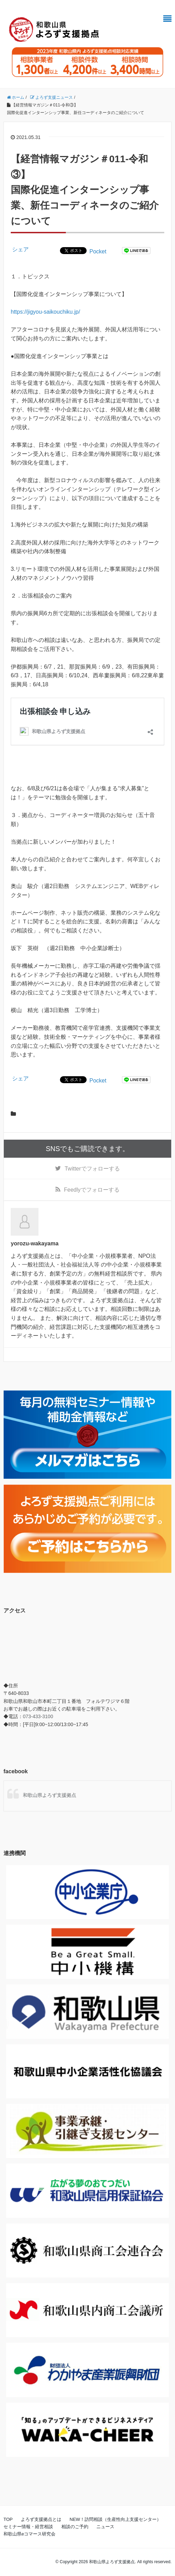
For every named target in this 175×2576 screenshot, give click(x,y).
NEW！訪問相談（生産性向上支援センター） (115, 2519)
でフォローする (92, 1169)
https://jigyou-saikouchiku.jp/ (45, 312)
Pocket (97, 251)
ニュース (105, 2526)
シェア (20, 249)
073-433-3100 (38, 1716)
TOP (8, 2519)
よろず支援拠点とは (41, 2519)
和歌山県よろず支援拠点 (49, 1795)
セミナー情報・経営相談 (28, 2526)
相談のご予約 (74, 2526)
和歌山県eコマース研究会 (29, 2533)
